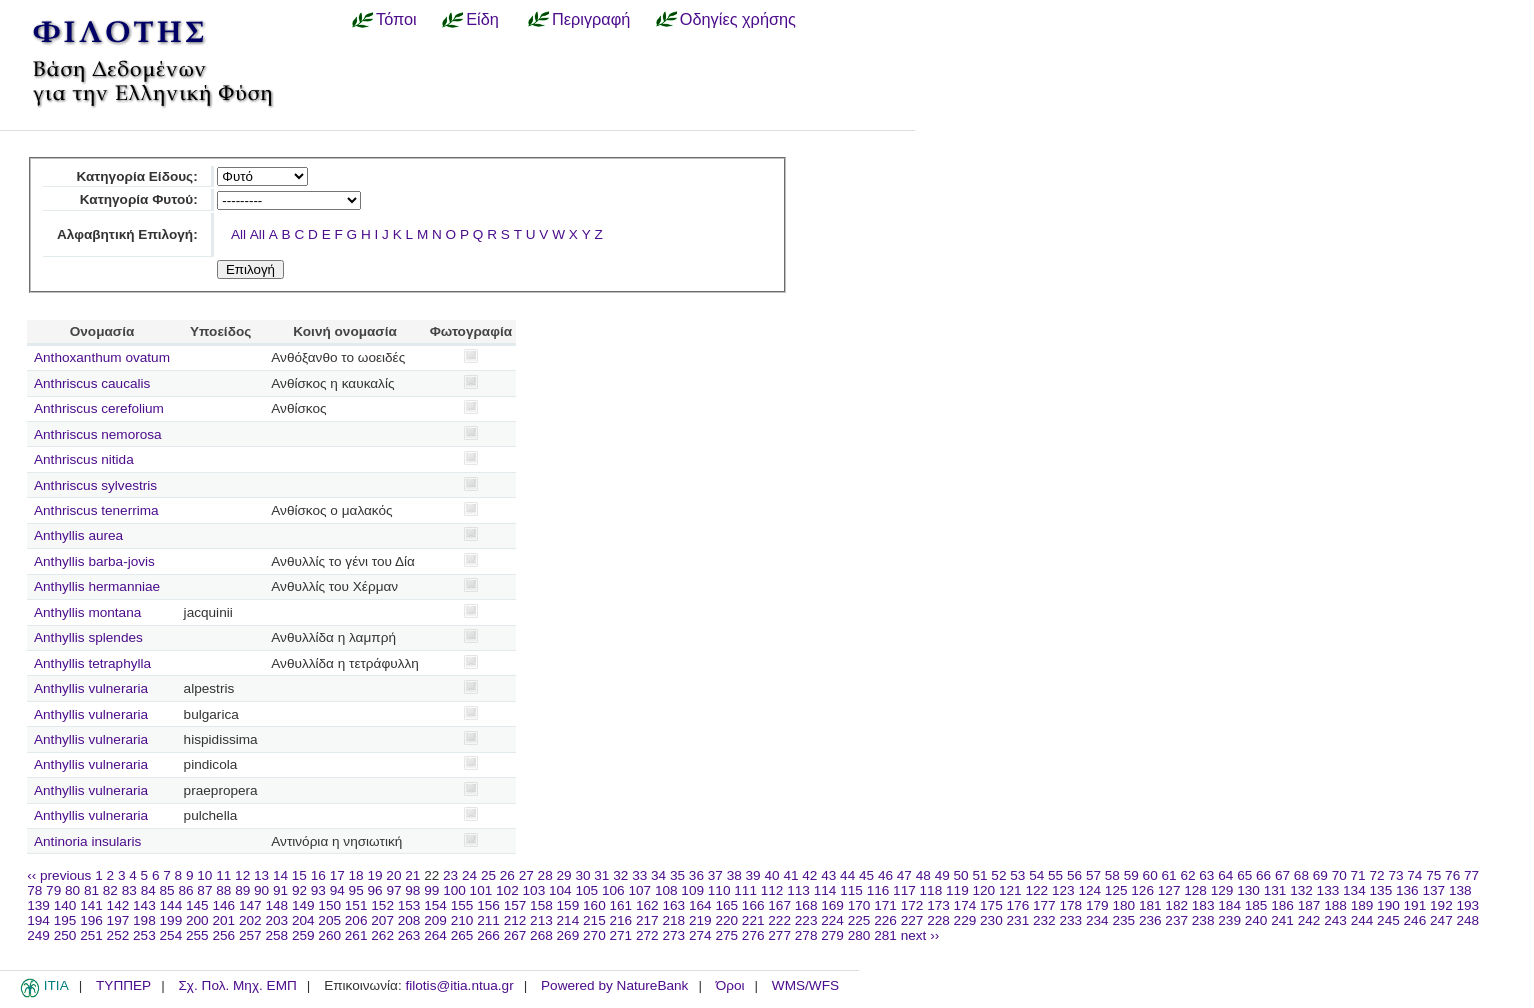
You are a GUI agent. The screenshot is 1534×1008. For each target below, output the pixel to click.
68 (1301, 875)
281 (885, 935)
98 (412, 890)
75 (1433, 875)
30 (582, 875)
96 (375, 890)
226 (885, 920)
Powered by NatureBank (614, 985)
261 (356, 935)
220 (726, 920)
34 (658, 875)
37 (715, 875)
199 (171, 920)
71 (1358, 875)
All (238, 234)
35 (677, 875)
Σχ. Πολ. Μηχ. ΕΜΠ (237, 985)
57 (1093, 875)
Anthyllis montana (87, 612)
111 (745, 890)
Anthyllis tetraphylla (92, 663)
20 (393, 875)
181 (1150, 905)
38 (734, 875)
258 (276, 935)
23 (450, 875)
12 (242, 875)
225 (859, 920)
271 (621, 935)
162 (647, 905)
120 (984, 890)
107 (639, 890)
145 (197, 905)
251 (91, 935)
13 (261, 875)
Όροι (730, 985)
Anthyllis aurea (78, 535)
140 (65, 905)
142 (118, 905)
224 (832, 920)
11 (223, 875)
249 (38, 935)
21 (412, 875)
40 (771, 875)
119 (957, 890)
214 (568, 920)
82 (110, 890)
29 (564, 875)
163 (673, 905)
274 (700, 935)
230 (991, 920)
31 (601, 875)
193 (1468, 905)
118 (931, 890)
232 (1044, 920)
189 (1362, 905)
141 (91, 905)
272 (647, 935)
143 (144, 905)
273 (673, 935)
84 (148, 890)
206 (356, 920)
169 (832, 905)
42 (809, 875)
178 (1070, 905)
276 (753, 935)
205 (329, 920)
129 (1222, 890)
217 (647, 920)
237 (1176, 920)
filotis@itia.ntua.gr (459, 985)
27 (526, 875)
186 (1282, 905)
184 (1229, 905)
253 (144, 935)
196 (91, 920)
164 (700, 905)
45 (866, 875)
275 (726, 935)
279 (832, 935)
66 (1263, 875)
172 (912, 905)
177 (1044, 905)
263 (409, 935)
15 (299, 875)
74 (1414, 875)
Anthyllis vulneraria (91, 688)
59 (1131, 875)
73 (1395, 875)
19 (374, 875)
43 (828, 875)
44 (847, 875)
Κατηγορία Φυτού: (139, 199)
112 (772, 890)
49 (942, 875)
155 (462, 905)
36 (696, 875)
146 (223, 905)
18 (356, 875)
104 (560, 890)
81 (91, 890)
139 (38, 905)
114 (825, 890)
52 (998, 875)
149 (303, 905)
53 (1017, 875)
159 (568, 905)
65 (1244, 875)
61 (1169, 875)
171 (885, 905)
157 (515, 905)
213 (541, 920)
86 (185, 890)
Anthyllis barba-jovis (94, 561)
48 (923, 875)
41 (790, 875)
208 (409, 920)
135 (1381, 890)
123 (1063, 890)
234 (1097, 920)
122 (1036, 890)
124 (1089, 890)
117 (904, 890)
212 (515, 920)
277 (779, 935)
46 (885, 875)
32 (620, 875)
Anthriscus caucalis (92, 383)
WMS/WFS (805, 985)
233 (1070, 920)
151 (356, 905)
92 (299, 890)
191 (1415, 905)
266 (488, 935)
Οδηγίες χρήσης (738, 19)
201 (223, 920)
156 (488, 905)
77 (1471, 875)
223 (806, 920)
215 (594, 920)
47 (904, 875)
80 (72, 890)
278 (806, 935)
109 (692, 890)
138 (1460, 890)
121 (1010, 890)
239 (1229, 920)
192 (1441, 905)
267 (515, 935)
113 (798, 890)
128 (1195, 890)
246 (1415, 920)
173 (938, 905)
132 (1301, 890)
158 (541, 905)
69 (1320, 875)
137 (1433, 890)
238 (1203, 920)
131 (1275, 890)
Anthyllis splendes (88, 637)
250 (65, 935)
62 (1187, 875)
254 (171, 935)
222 (779, 920)
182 (1176, 905)
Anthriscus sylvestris (95, 485)
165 (726, 905)
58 (1112, 875)
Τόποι (396, 19)
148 (276, 905)
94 (337, 890)
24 (469, 875)
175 (991, 905)
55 (1055, 875)
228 (938, 920)
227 (912, 920)
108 (666, 890)
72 (1376, 875)
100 (454, 890)
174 (965, 905)
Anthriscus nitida (84, 459)
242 (1309, 920)
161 (621, 905)
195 (65, 920)
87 (204, 890)
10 (204, 875)
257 (250, 935)
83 (129, 890)
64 (1225, 875)
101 (481, 890)
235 (1123, 920)
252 (118, 935)
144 (171, 905)
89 (242, 890)
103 (534, 890)
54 (1036, 875)
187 (1309, 905)
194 (38, 920)
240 (1256, 920)
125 (1116, 890)
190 (1388, 905)
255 (197, 935)
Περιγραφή (591, 19)
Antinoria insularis (87, 841)
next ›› (920, 935)
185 (1256, 905)
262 (382, 935)
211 (488, 920)
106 (613, 890)
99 (431, 890)
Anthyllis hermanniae (97, 586)
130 (1248, 890)
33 (639, 875)
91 (280, 890)
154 (435, 905)
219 (700, 920)
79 (53, 890)
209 (435, 920)
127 (1169, 890)
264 (435, 935)
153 (409, 905)
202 (250, 920)
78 (34, 890)
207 (382, 920)
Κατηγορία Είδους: (136, 176)
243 (1335, 920)
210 (462, 920)
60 (1150, 875)
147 (250, 905)
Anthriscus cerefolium (99, 408)
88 (223, 890)
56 (1074, 875)
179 (1097, 905)
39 (753, 875)
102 (507, 890)
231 (1018, 920)
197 (118, 920)
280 (859, 935)
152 (382, 905)
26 (507, 875)
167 (779, 905)
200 (197, 920)
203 (276, 920)
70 (1339, 875)
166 (753, 905)
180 (1123, 905)
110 (719, 890)
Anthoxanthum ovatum (102, 357)
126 (1142, 890)
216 (621, 920)
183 (1203, 905)
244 (1362, 920)
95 (356, 890)
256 (223, 935)
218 (673, 920)
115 (851, 890)
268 (541, 935)
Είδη (482, 19)
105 (586, 890)
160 (594, 905)
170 (859, 905)
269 (568, 935)
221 (753, 920)
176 (1018, 905)
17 (337, 875)
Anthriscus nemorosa (98, 434)
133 (1328, 890)
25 (488, 875)
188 (1335, 905)
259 (303, 935)
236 (1150, 920)
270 (594, 935)
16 (318, 875)
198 (144, 920)
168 (806, 905)
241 (1282, 920)
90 (261, 890)
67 (1282, 875)
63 (1206, 875)
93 (318, 890)
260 (329, 935)
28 (545, 875)
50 (961, 875)
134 (1354, 890)
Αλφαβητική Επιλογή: (127, 234)
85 (167, 890)
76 (1452, 875)
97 (393, 890)
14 (280, 875)
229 (965, 920)
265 (462, 935)
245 (1388, 920)
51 (979, 875)
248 (1468, 920)
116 (878, 890)
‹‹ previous (59, 875)
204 (303, 920)
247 (1441, 920)
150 (329, 905)
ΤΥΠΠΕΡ (123, 985)
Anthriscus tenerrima (96, 510)
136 (1407, 890)
